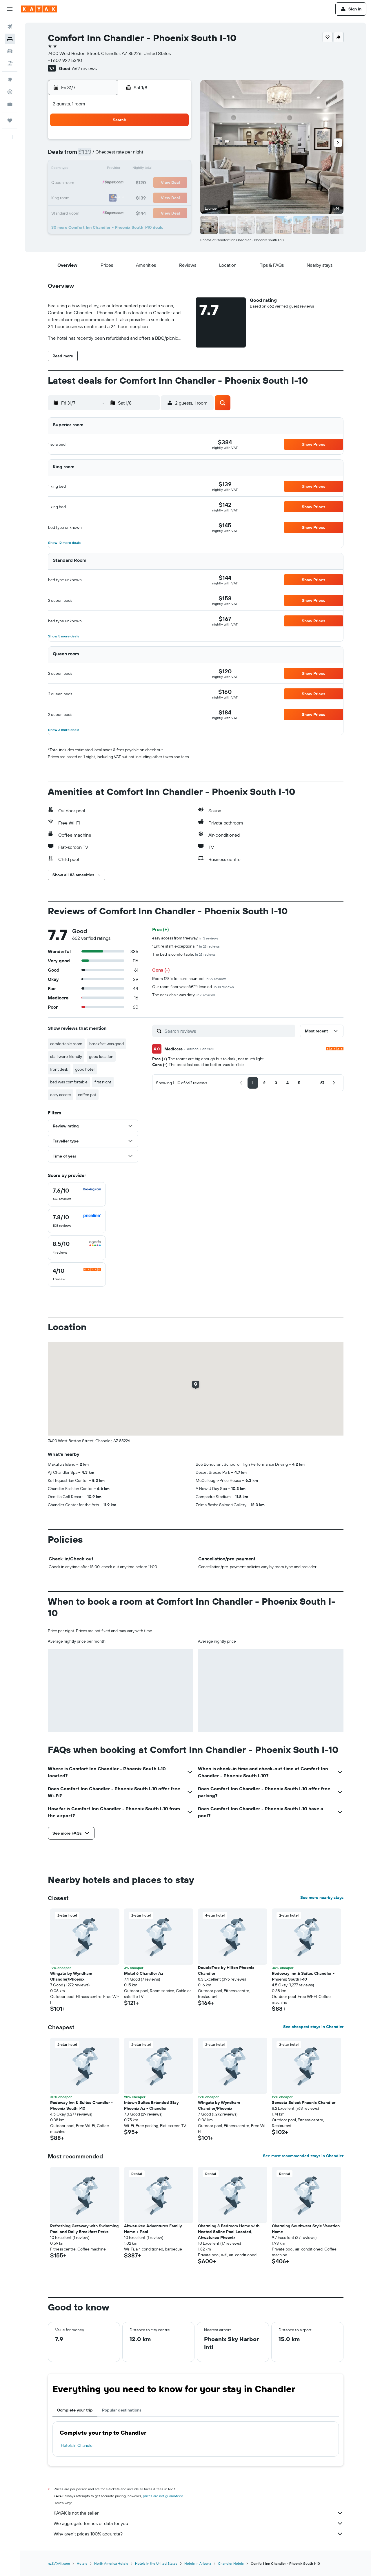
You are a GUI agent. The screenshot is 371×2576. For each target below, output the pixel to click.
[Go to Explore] (9, 79)
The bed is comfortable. (184, 954)
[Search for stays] (9, 39)
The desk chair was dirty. (183, 994)
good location (101, 1056)
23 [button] (134, 183)
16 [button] (134, 169)
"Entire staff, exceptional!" (186, 946)
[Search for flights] (9, 26)
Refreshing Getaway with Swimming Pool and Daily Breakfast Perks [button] (84, 2228)
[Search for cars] (9, 51)
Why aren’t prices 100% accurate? (198, 2533)
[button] (9, 9)
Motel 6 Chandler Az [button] (143, 1973)
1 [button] (120, 141)
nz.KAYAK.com (59, 2563)
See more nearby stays (321, 1897)
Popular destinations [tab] (121, 2410)
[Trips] (9, 120)
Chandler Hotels (231, 2563)
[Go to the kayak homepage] (39, 9)
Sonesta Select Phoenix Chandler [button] (303, 2102)
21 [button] (106, 183)
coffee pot (87, 1094)
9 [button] (134, 155)
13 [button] (92, 169)
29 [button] (120, 197)
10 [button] (148, 155)
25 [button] (162, 183)
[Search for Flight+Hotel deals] (9, 63)
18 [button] (162, 169)
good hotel (84, 1069)
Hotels (82, 2563)
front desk (59, 1069)
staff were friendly (66, 1056)
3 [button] (148, 141)
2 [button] (134, 141)
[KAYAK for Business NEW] (9, 104)
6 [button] (92, 155)
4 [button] (162, 141)
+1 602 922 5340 (65, 60)
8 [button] (120, 155)
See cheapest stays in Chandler (313, 2026)
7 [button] (106, 155)
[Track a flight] (9, 92)
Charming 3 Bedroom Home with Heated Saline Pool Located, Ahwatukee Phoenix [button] (228, 2231)
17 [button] (148, 169)
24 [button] (148, 183)
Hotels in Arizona (197, 2563)
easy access (60, 1094)
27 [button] (92, 197)
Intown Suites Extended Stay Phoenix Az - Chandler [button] (151, 2105)
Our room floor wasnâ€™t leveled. (193, 986)
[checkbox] (77, 1194)
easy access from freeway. (185, 938)
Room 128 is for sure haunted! (189, 978)
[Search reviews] (228, 1031)
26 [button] (176, 183)
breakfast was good (106, 1043)
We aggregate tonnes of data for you (198, 2523)
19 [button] (176, 169)
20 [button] (92, 183)
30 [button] (134, 197)
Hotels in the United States (156, 2563)
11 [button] (162, 155)
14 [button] (106, 169)
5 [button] (176, 141)
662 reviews (84, 68)
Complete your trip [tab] (75, 2410)
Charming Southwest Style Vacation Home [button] (306, 2228)
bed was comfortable (69, 1082)
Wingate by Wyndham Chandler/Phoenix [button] (71, 1976)
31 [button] (148, 197)
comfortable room (66, 1043)
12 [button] (176, 155)
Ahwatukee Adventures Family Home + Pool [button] (153, 2228)
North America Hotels (111, 2563)
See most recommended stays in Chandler (303, 2155)
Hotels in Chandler (77, 2445)
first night (102, 1082)
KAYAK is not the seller (198, 2512)
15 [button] (120, 169)
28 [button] (106, 197)
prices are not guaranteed (163, 2496)
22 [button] (120, 183)
